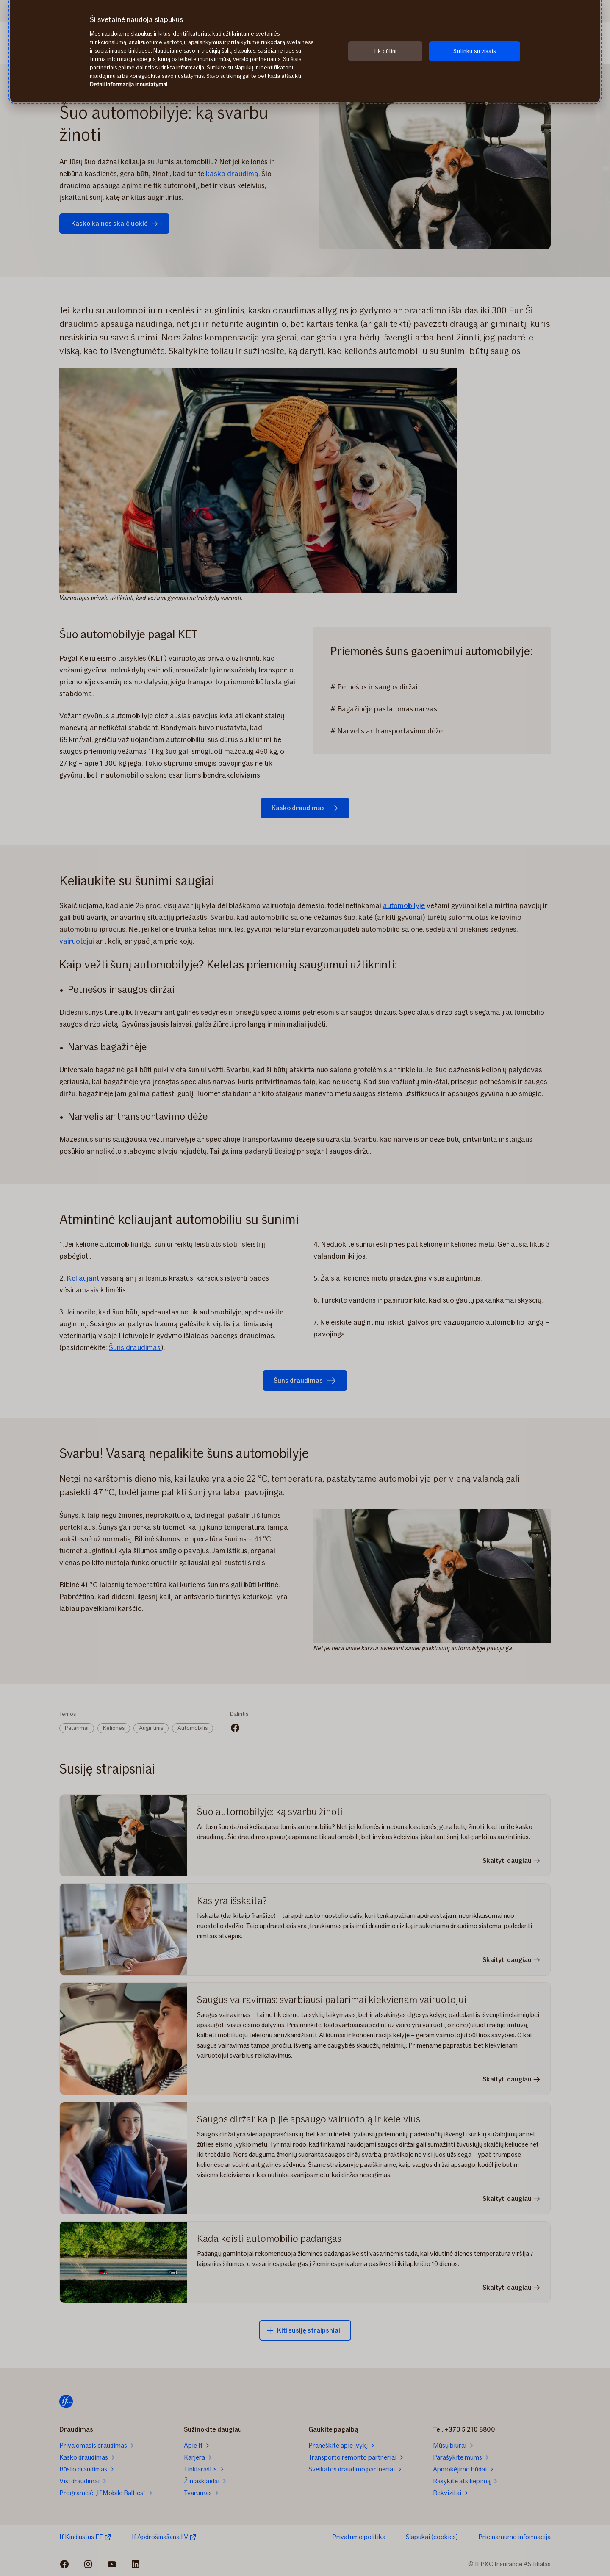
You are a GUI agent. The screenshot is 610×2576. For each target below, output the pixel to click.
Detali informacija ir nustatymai (128, 84)
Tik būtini (385, 51)
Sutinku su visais (474, 51)
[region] (305, 51)
